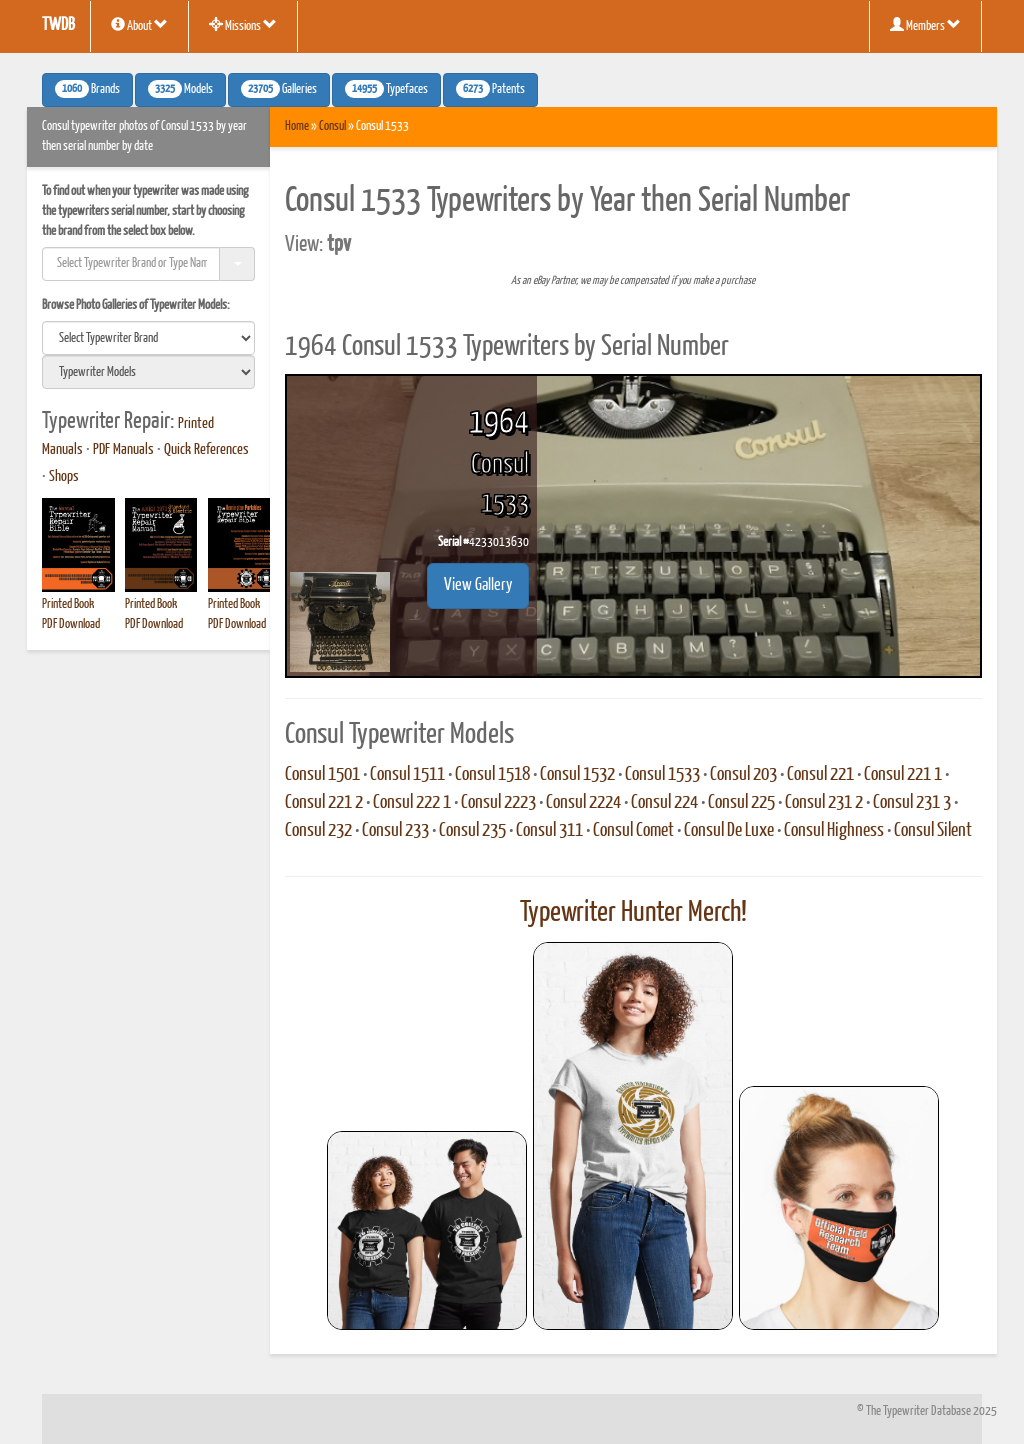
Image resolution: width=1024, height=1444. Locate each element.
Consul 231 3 (912, 803)
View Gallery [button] (478, 585)
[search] (148, 338)
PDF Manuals (123, 450)
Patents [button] (490, 89)
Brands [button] (87, 89)
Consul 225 (741, 803)
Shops (64, 477)
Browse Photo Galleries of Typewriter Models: (136, 305)
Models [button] (180, 89)
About (139, 25)
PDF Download (71, 624)
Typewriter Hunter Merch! (633, 913)
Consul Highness (834, 831)
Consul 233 (395, 831)
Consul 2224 (583, 803)
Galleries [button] (279, 89)
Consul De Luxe (729, 831)
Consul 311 (549, 831)
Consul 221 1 (903, 775)
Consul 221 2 (324, 803)
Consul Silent (933, 831)
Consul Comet (633, 831)
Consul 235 (472, 831)
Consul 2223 (498, 803)
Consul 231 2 (824, 803)
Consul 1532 (577, 775)
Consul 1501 (322, 775)
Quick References (206, 450)
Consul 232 (318, 831)
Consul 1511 (407, 775)
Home (297, 126)
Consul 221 (820, 775)
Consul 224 (664, 803)
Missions (243, 25)
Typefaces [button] (386, 89)
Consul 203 (743, 775)
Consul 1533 (662, 775)
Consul (332, 126)
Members (925, 25)
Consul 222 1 (412, 803)
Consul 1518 (492, 775)
